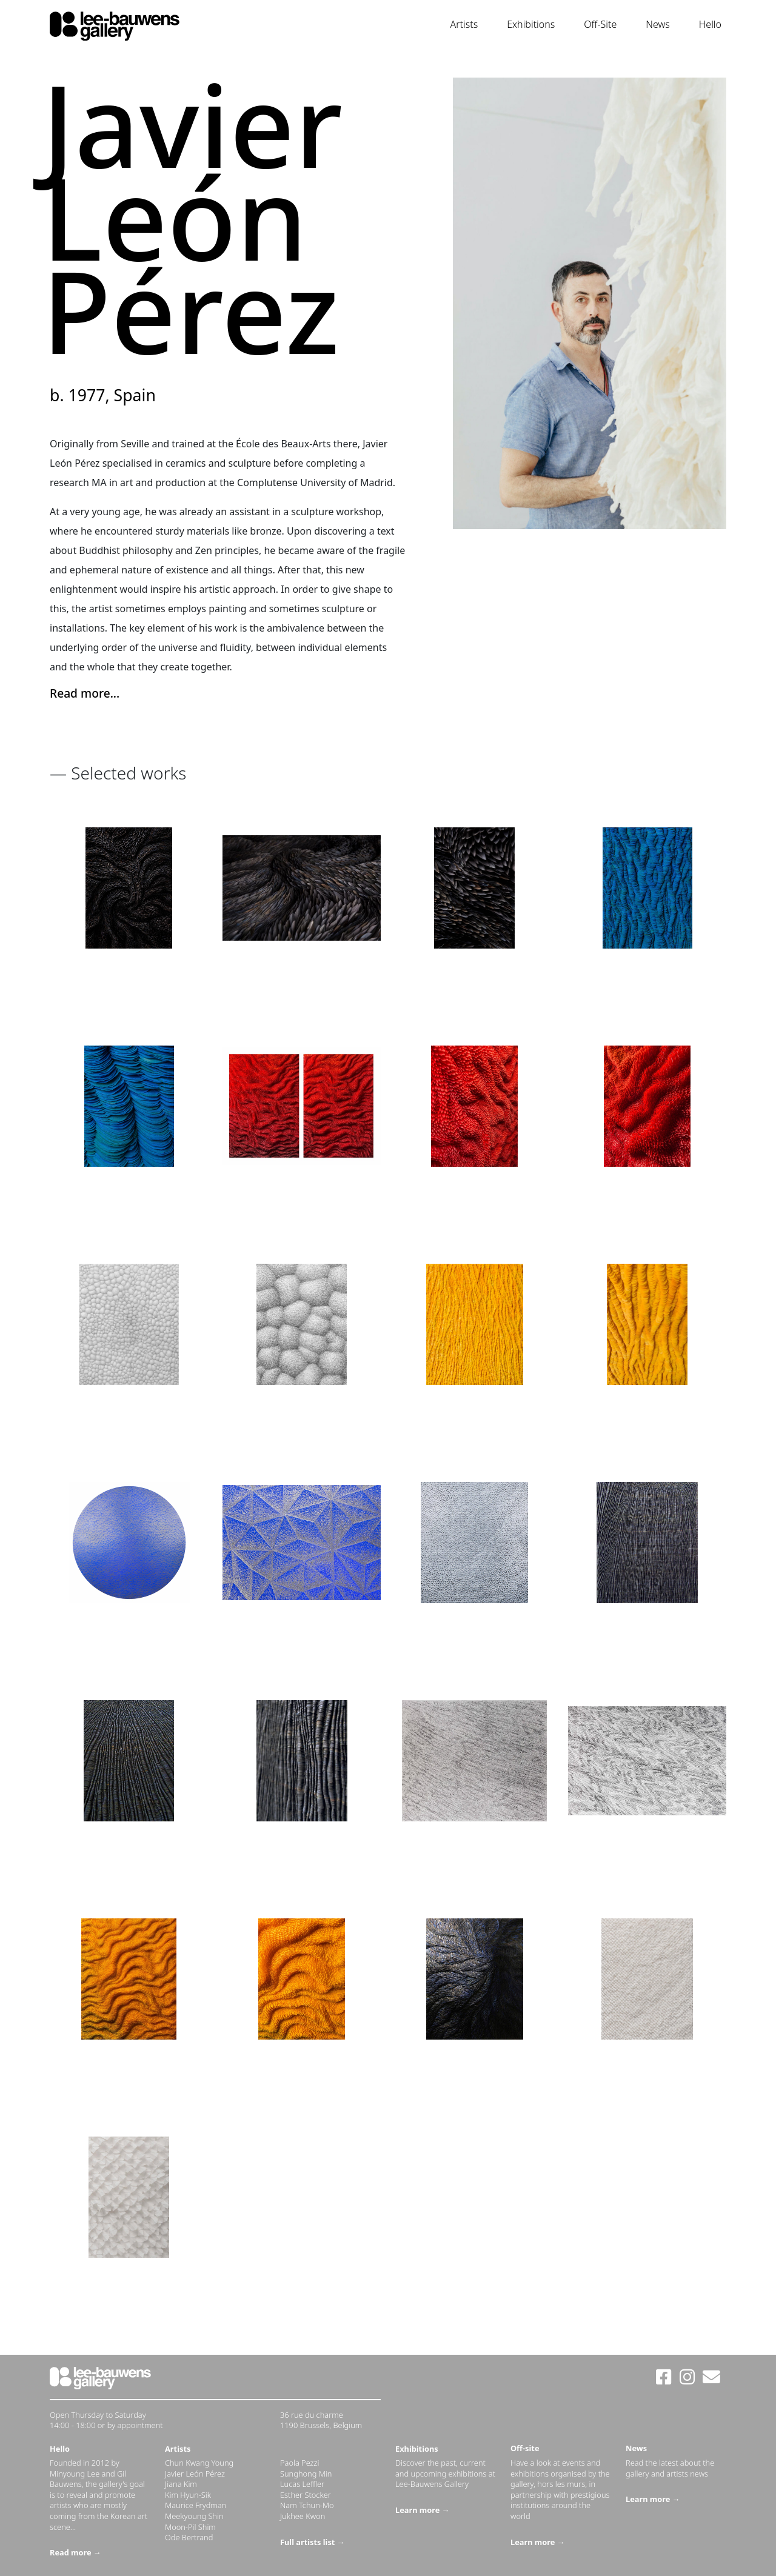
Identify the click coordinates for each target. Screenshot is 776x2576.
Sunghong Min (306, 2473)
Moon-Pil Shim (190, 2526)
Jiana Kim (181, 2483)
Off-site (525, 2448)
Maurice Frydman (195, 2505)
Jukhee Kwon (302, 2516)
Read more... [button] (84, 693)
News (657, 24)
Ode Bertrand (189, 2537)
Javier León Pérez (195, 2473)
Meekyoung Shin (194, 2516)
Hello (710, 24)
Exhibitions (531, 24)
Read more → (75, 2552)
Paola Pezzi (299, 2462)
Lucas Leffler (302, 2483)
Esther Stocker (305, 2494)
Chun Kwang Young (199, 2462)
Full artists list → (312, 2542)
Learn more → (422, 2509)
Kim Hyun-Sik (188, 2494)
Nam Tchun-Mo (307, 2505)
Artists (464, 24)
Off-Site (600, 24)
